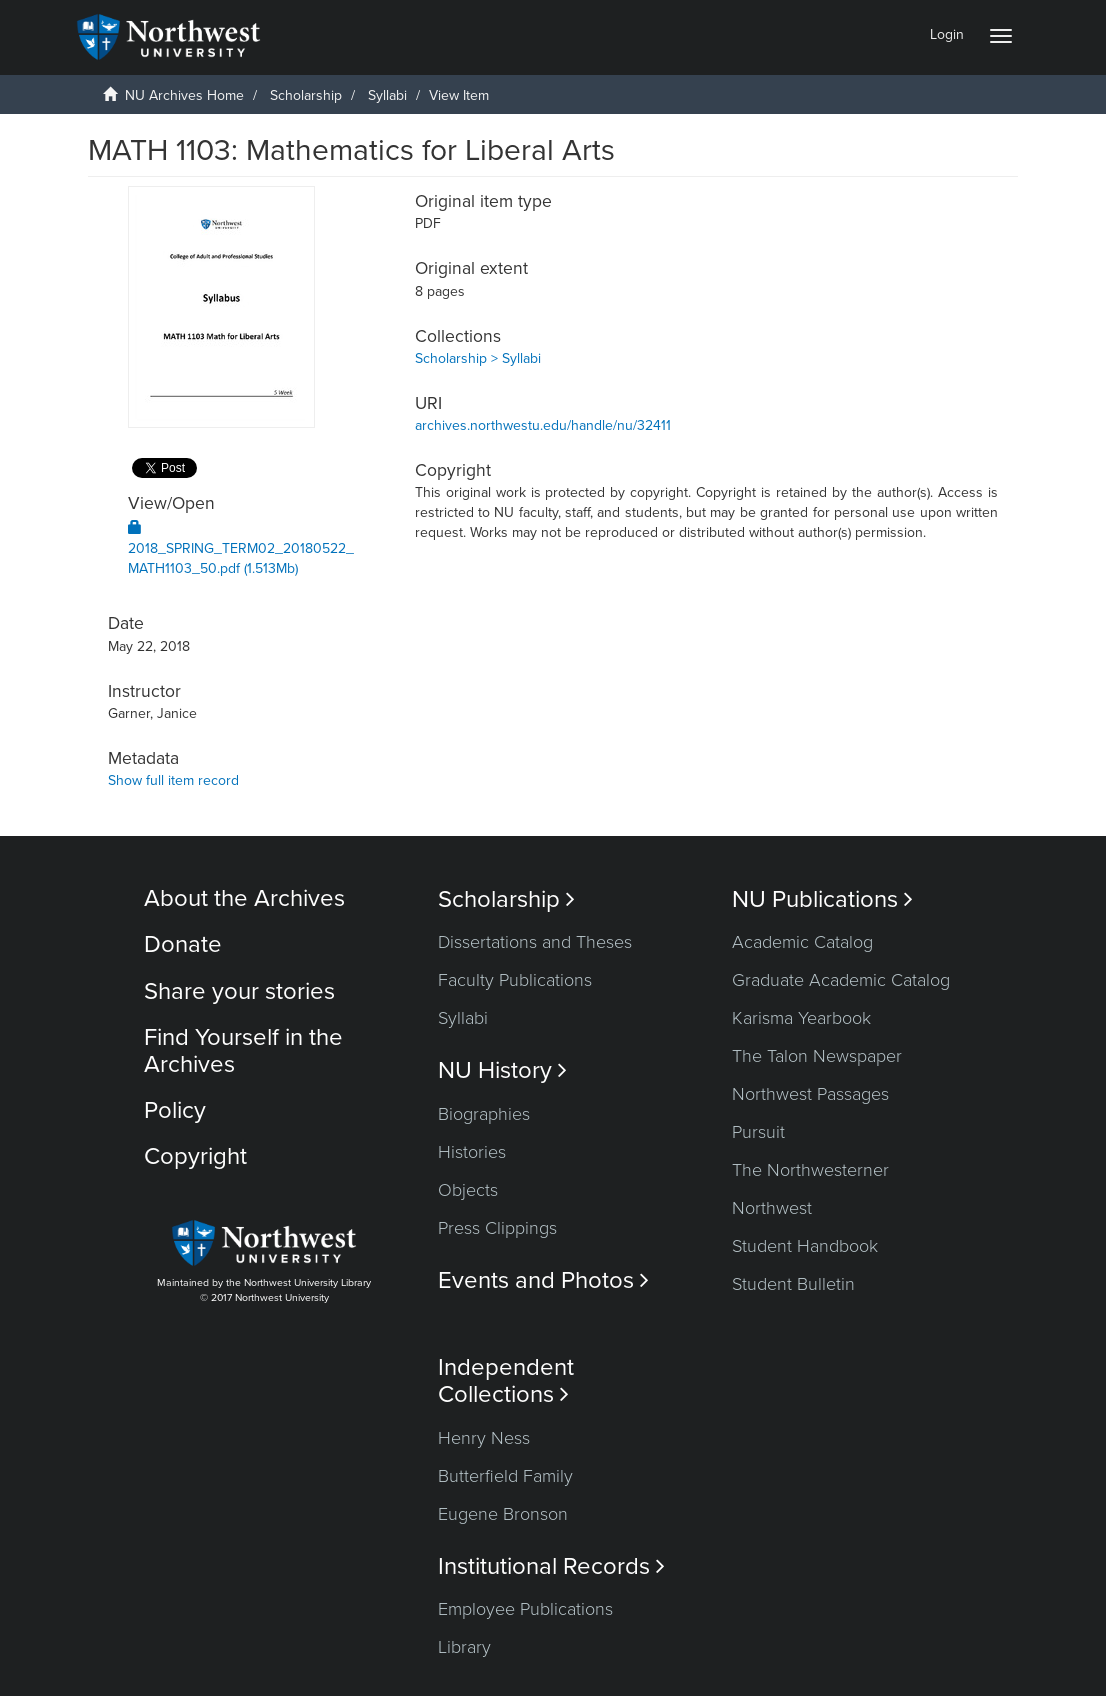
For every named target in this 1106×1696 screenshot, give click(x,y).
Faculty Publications (515, 980)
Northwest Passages (810, 1094)
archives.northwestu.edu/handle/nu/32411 (543, 425)
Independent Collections (506, 1381)
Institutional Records (551, 1566)
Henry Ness (484, 1438)
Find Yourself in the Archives (243, 1050)
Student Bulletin (793, 1284)
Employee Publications (525, 1609)
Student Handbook (805, 1246)
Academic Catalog (802, 942)
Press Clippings (497, 1228)
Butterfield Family (505, 1476)
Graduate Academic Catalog (841, 980)
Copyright (195, 1156)
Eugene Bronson (503, 1514)
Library (464, 1647)
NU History (502, 1070)
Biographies (484, 1114)
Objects (468, 1190)
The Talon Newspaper (817, 1056)
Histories (472, 1152)
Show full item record (173, 780)
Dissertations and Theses (535, 942)
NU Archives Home (184, 95)
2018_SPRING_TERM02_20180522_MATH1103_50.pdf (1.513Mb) (241, 548)
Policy (175, 1110)
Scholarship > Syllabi (478, 358)
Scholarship (306, 95)
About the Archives (244, 898)
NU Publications (822, 899)
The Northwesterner (810, 1170)
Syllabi (387, 95)
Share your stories (239, 991)
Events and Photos (543, 1280)
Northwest (772, 1208)
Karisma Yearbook (801, 1018)
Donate (183, 944)
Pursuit (758, 1132)
